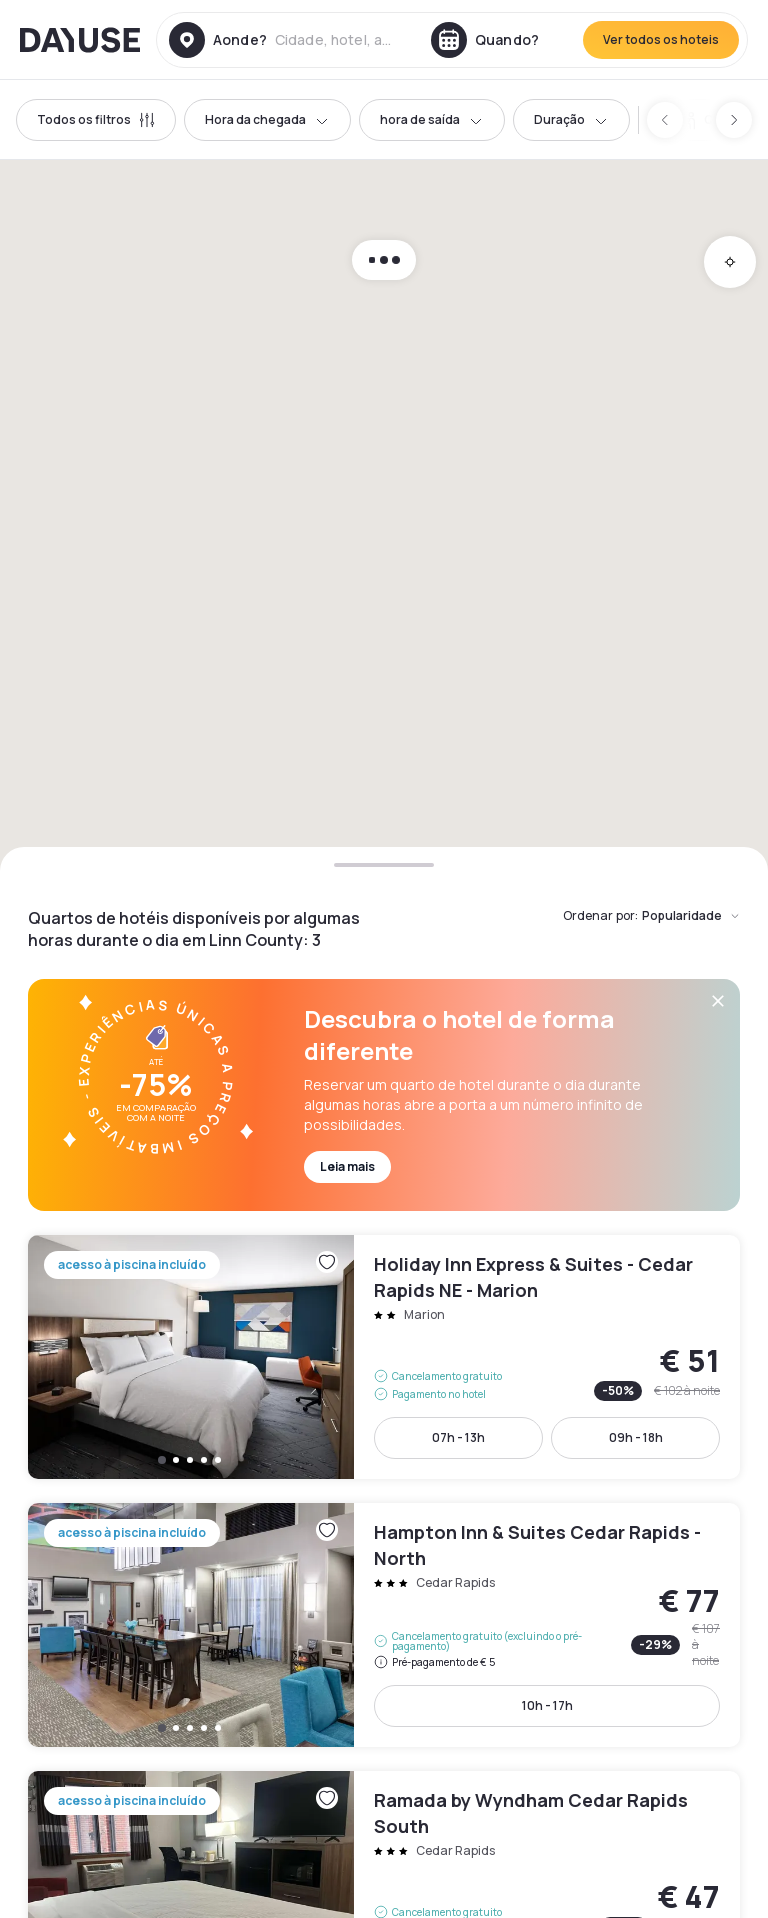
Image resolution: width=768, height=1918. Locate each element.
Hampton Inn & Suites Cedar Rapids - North (384, 1625)
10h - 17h (547, 1705)
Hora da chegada (267, 119)
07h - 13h (458, 1437)
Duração (571, 119)
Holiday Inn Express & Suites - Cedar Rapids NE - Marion (384, 1357)
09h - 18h (636, 1437)
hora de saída (432, 119)
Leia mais (347, 1166)
